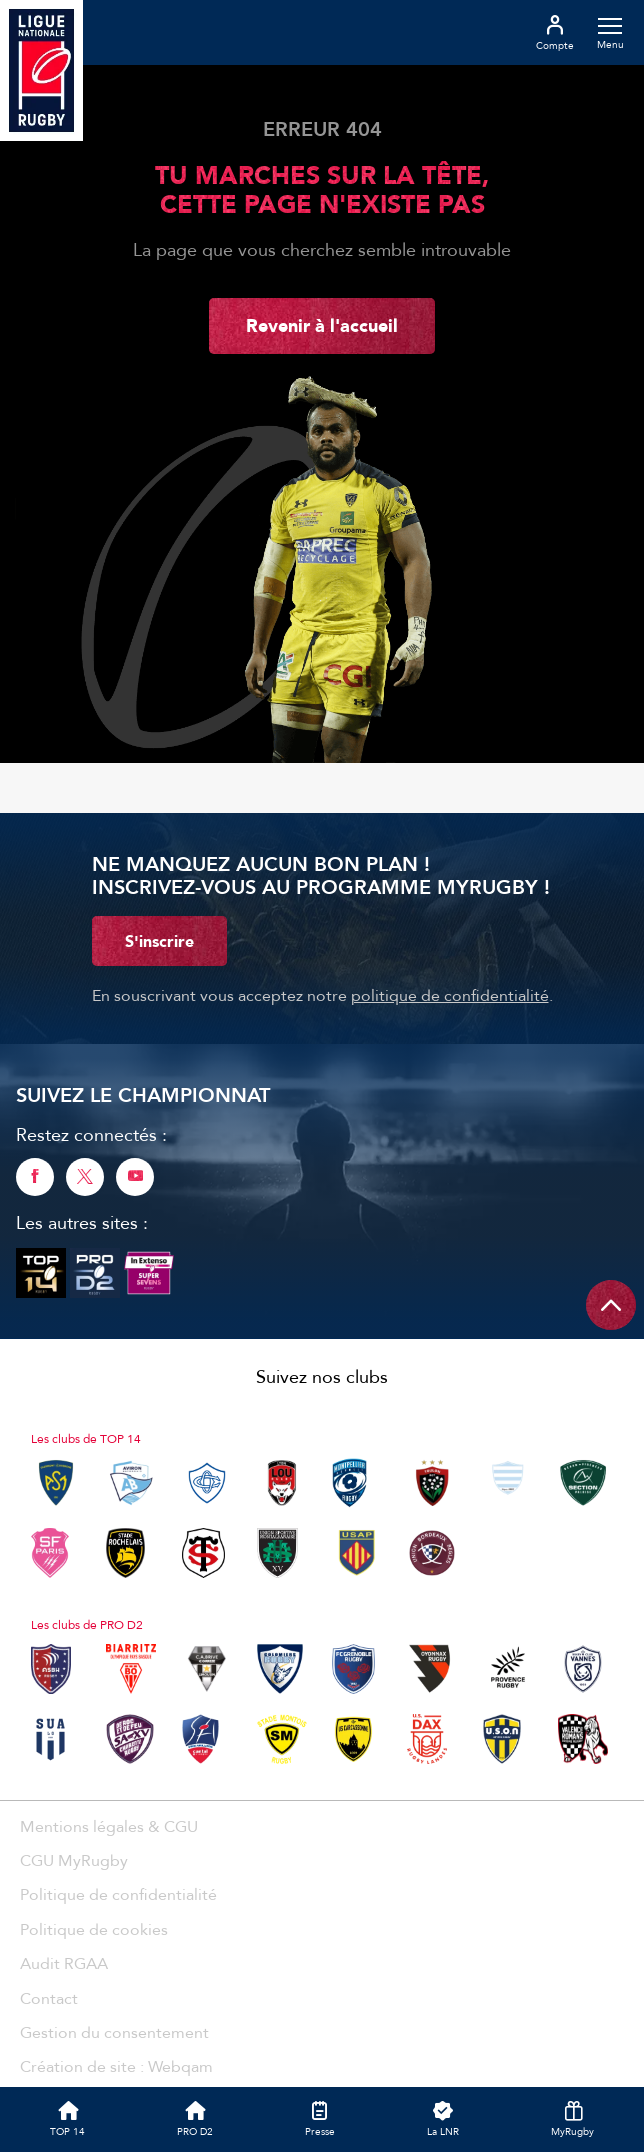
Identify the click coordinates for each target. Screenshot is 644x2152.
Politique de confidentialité (118, 1894)
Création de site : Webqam (116, 2066)
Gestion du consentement (114, 2032)
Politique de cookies (94, 1929)
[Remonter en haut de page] (611, 1305)
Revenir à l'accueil (322, 325)
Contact (49, 1998)
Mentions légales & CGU (109, 1826)
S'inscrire (159, 941)
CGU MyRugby (74, 1860)
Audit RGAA (64, 1963)
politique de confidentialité (450, 995)
